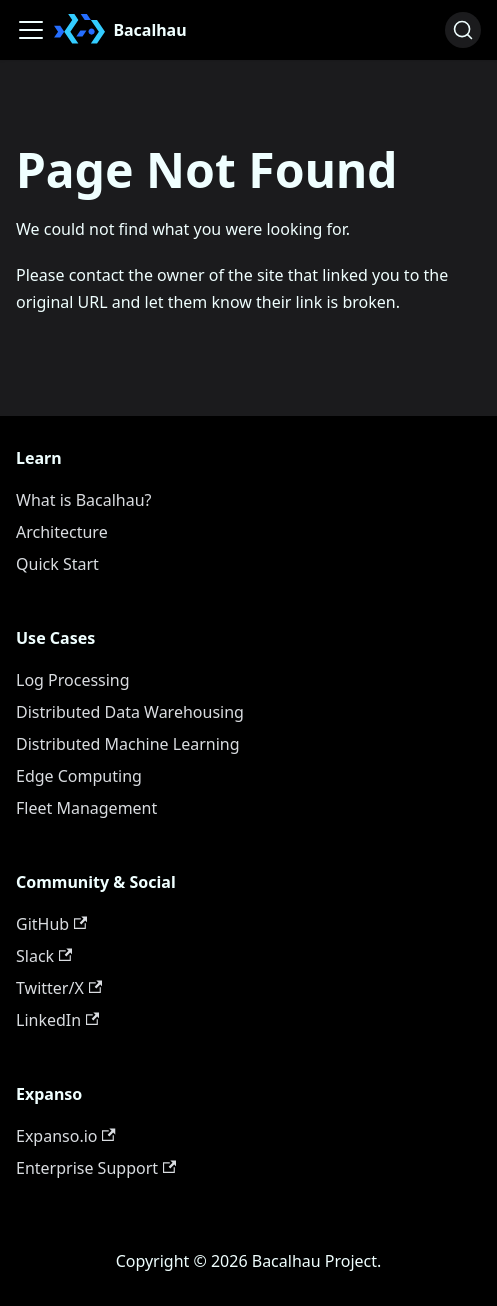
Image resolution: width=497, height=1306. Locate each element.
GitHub (51, 924)
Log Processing (73, 680)
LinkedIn (57, 1020)
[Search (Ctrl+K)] (463, 30)
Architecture (62, 532)
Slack (44, 956)
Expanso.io (66, 1136)
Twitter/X (59, 988)
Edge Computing (79, 776)
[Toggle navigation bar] (31, 30)
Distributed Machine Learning (128, 744)
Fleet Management (86, 808)
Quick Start (57, 564)
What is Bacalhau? (84, 500)
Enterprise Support (96, 1168)
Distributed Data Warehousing (130, 712)
